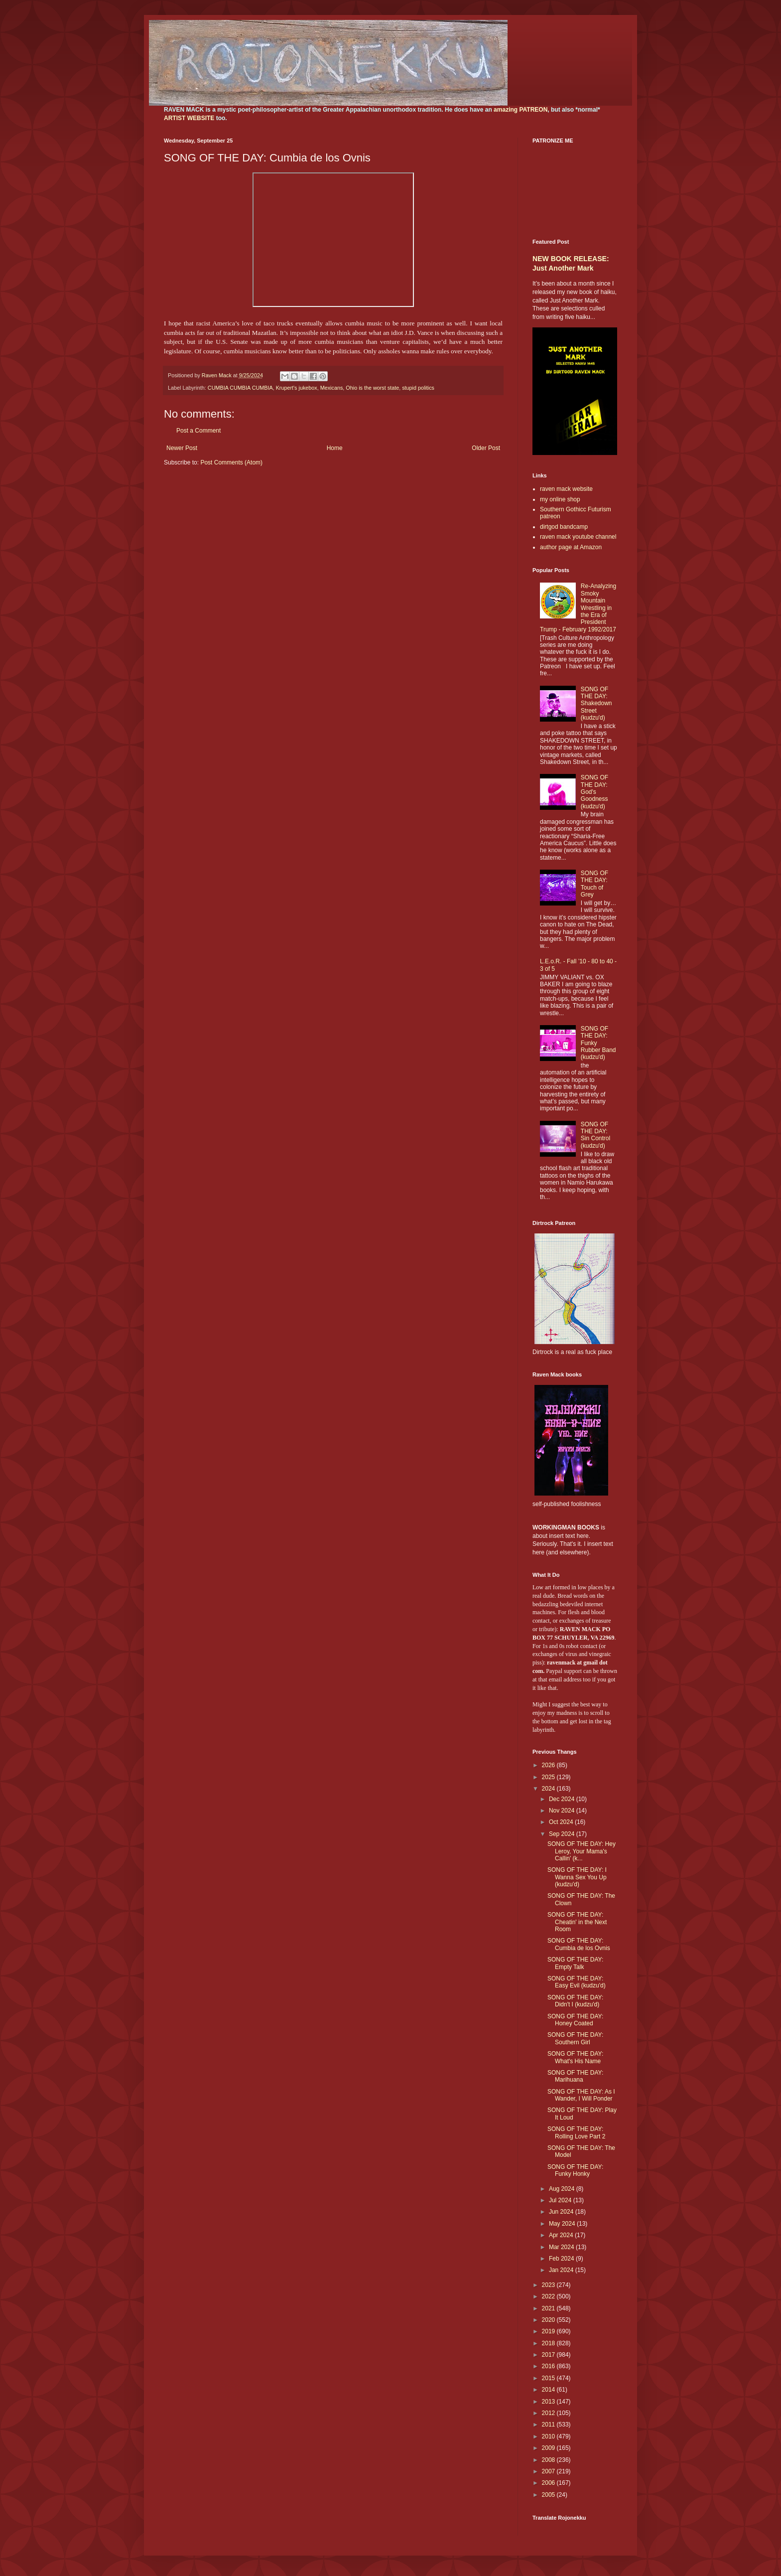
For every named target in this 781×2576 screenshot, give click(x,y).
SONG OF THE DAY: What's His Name (575, 2057)
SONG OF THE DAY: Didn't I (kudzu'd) (575, 2001)
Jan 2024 (562, 2270)
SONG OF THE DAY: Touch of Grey (594, 884)
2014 (549, 2389)
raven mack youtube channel (578, 536)
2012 (549, 2413)
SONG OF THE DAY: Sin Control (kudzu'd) (595, 1135)
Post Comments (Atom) (231, 462)
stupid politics (418, 388)
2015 (549, 2378)
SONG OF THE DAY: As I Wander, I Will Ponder (581, 2095)
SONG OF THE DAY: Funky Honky (575, 2170)
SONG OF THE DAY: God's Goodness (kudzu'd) (594, 792)
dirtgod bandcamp (564, 526)
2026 (549, 1765)
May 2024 (563, 2223)
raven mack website (566, 488)
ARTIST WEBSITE (189, 118)
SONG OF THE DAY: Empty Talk (575, 1963)
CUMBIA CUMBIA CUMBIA (240, 388)
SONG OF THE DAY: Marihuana (575, 2076)
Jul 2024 (561, 2200)
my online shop (560, 499)
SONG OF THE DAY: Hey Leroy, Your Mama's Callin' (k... (581, 1851)
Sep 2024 (562, 1833)
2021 (549, 2308)
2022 (549, 2296)
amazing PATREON (520, 109)
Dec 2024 (562, 1799)
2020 (549, 2319)
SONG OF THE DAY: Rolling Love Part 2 (576, 2132)
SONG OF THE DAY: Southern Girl (575, 2038)
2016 (549, 2366)
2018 (549, 2343)
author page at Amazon (571, 547)
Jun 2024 (562, 2211)
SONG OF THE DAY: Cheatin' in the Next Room (577, 1922)
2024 (549, 1788)
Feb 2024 (562, 2258)
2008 (549, 2459)
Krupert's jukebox (296, 388)
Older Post (486, 448)
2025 (549, 1777)
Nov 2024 (562, 1810)
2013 (549, 2401)
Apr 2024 (562, 2235)
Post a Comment (198, 430)
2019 (549, 2331)
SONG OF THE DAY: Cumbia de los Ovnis (578, 1944)
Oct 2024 (562, 1821)
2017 (549, 2354)
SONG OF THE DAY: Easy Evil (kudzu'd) (576, 1982)
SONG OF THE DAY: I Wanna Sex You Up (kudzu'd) (577, 1877)
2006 (549, 2482)
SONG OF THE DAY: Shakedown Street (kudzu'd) (596, 704)
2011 (549, 2424)
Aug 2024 (562, 2188)
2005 (549, 2494)
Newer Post (181, 448)
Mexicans (331, 388)
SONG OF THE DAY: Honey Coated (575, 2020)
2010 (549, 2436)
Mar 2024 (562, 2247)
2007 (549, 2471)
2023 (549, 2284)
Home (335, 448)
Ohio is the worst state (372, 388)
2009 (549, 2447)
